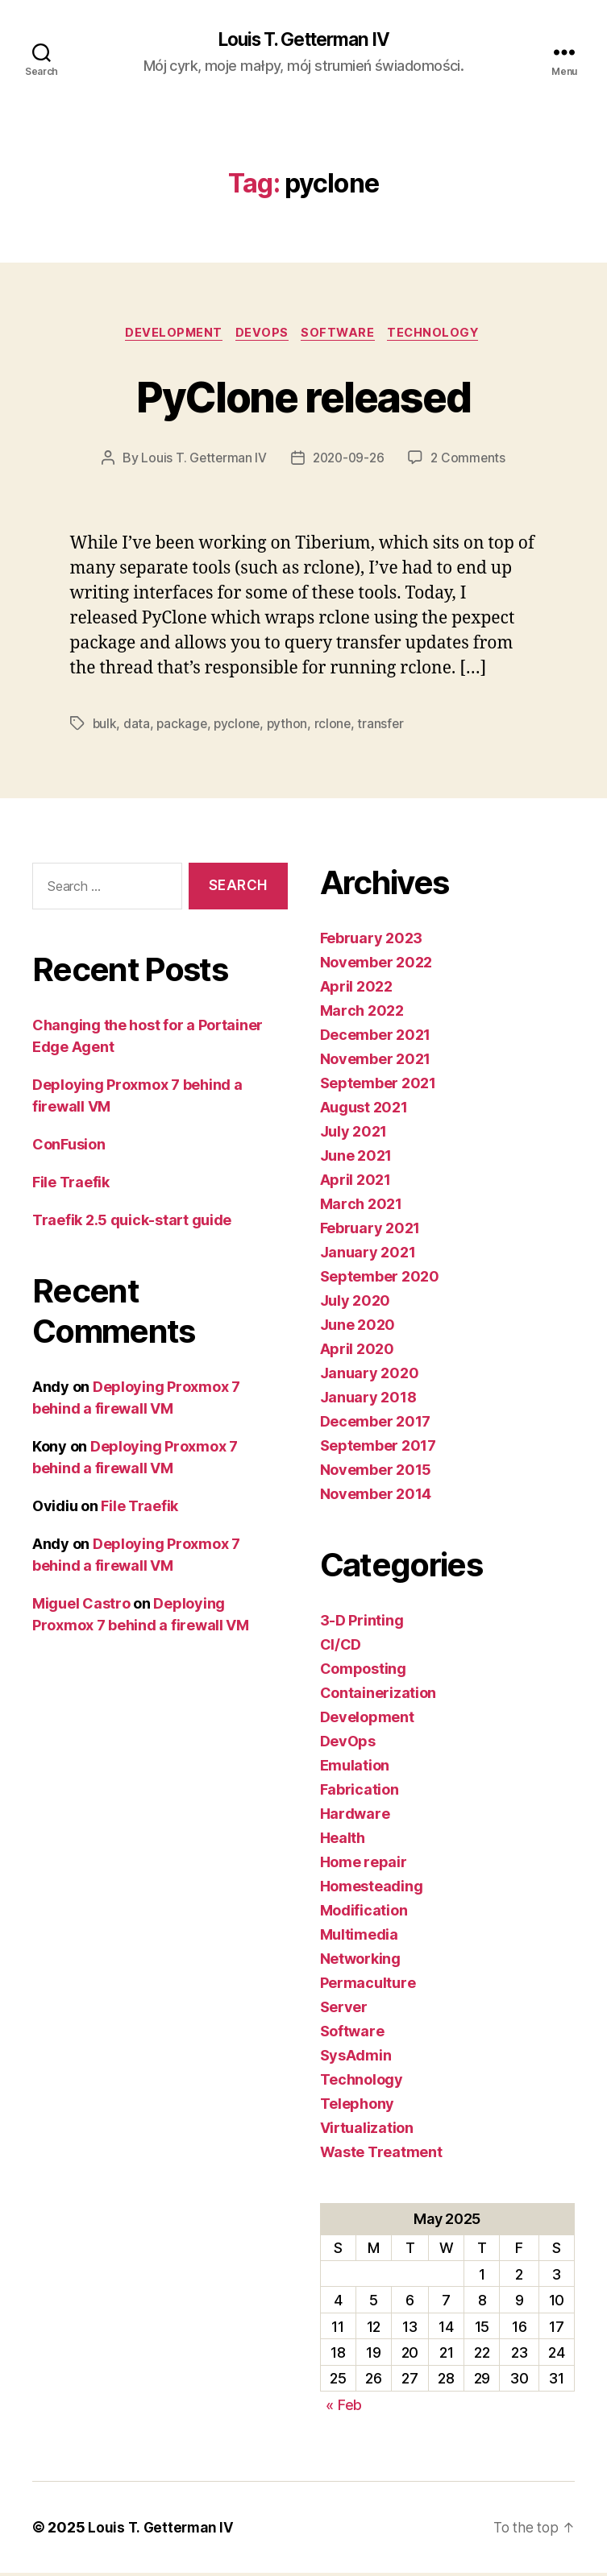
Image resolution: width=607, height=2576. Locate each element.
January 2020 (369, 1375)
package (183, 727)
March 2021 (361, 1206)
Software (341, 335)
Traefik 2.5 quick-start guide (131, 1223)
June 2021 (356, 1157)
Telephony (357, 2106)
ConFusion (69, 1147)
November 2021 (375, 1061)
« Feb (344, 2407)
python (290, 727)
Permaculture (368, 1985)
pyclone (240, 727)
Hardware (355, 1816)
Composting (363, 1671)
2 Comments (471, 461)
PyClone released (303, 397)
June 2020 (358, 1327)
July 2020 (355, 1302)
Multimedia (359, 1936)
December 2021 (375, 1037)
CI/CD (341, 1646)
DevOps (260, 335)
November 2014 (376, 1496)
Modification (364, 1912)
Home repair (363, 1864)
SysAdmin (356, 2057)
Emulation (355, 1767)
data (137, 727)
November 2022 (376, 964)
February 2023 (371, 940)
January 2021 (368, 1254)
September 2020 (379, 1278)
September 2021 (378, 1085)
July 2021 (354, 1133)
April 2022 (356, 988)
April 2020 (357, 1351)
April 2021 (355, 1182)
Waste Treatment (381, 2154)
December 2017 (375, 1423)
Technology (441, 335)
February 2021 (370, 1230)
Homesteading (371, 1888)
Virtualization (367, 2130)
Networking (360, 1961)
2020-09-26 (348, 461)
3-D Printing (362, 1622)
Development (168, 335)
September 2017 (378, 1447)
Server (344, 2009)
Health (342, 1840)
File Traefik (71, 1185)
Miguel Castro (81, 1606)
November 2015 (376, 1472)
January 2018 (368, 1399)
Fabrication (359, 1791)
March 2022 (362, 1012)
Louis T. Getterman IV (303, 40)
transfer (386, 727)
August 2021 (364, 1109)
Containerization (378, 1695)
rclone (336, 727)
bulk (105, 727)
